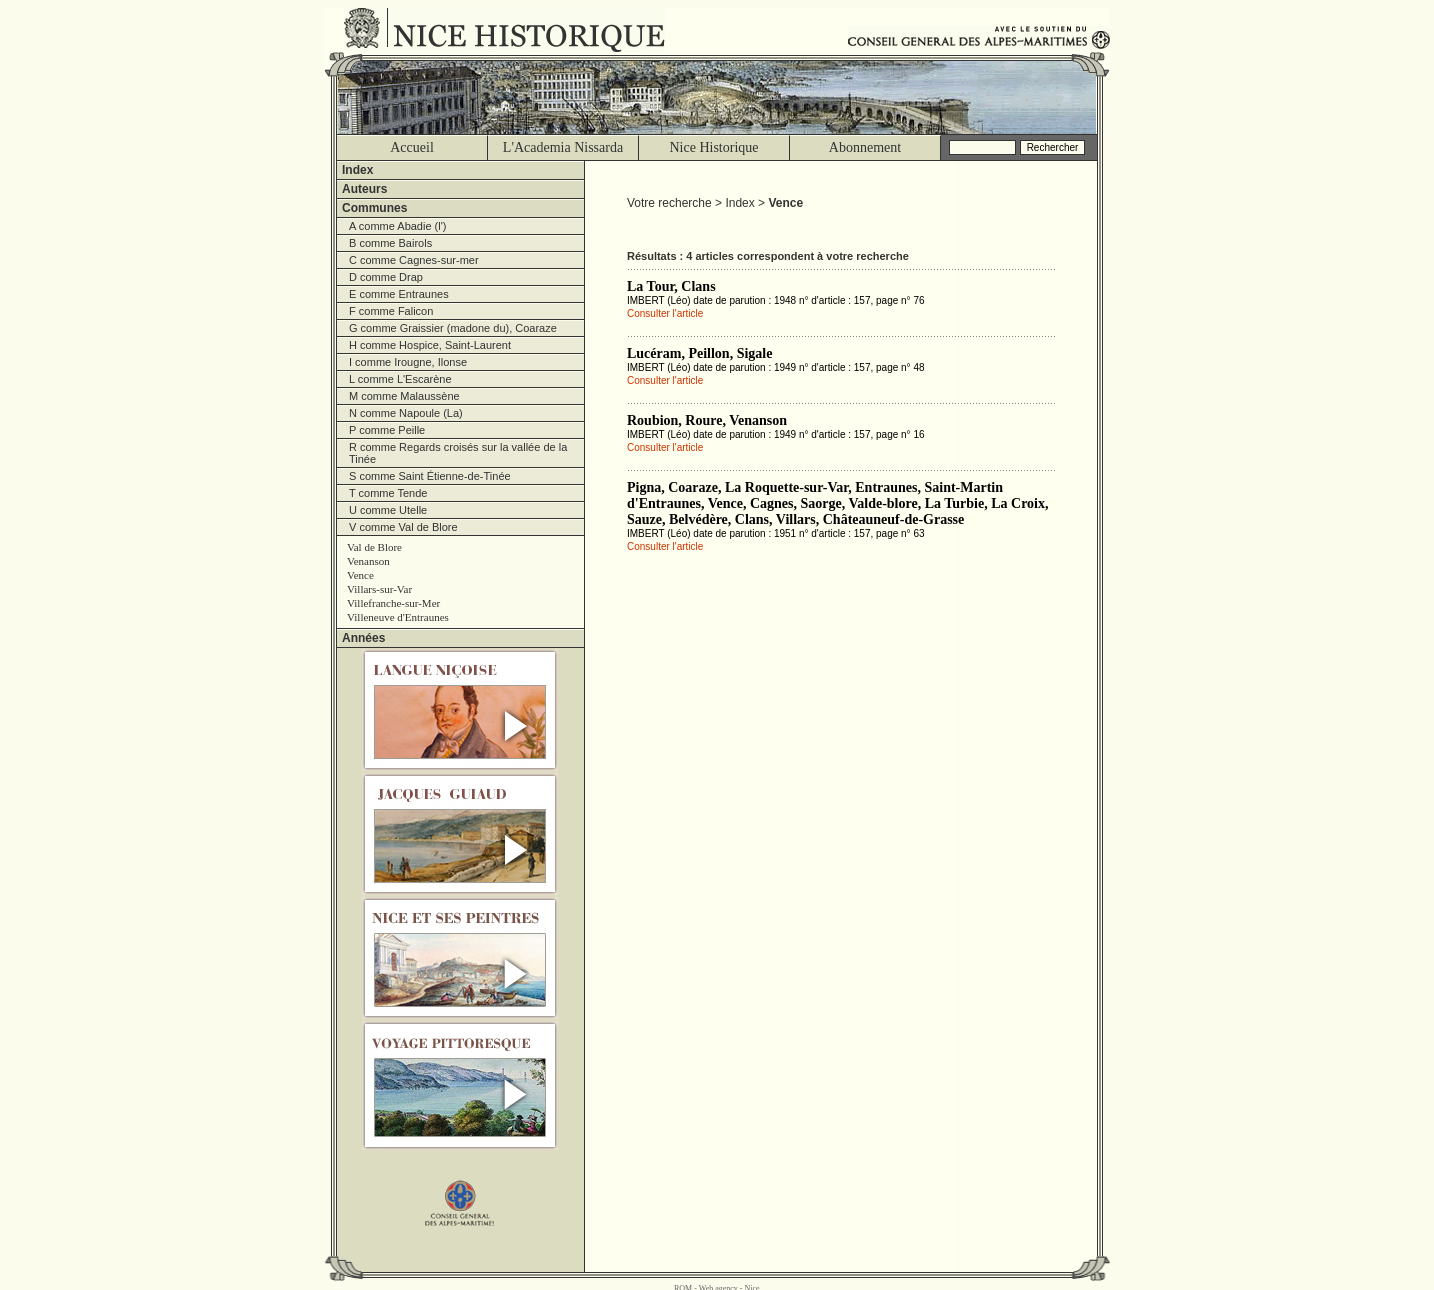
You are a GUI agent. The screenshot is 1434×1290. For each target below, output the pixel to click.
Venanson (368, 561)
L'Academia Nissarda (563, 147)
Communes (374, 208)
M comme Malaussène (404, 396)
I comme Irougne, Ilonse (408, 362)
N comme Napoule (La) (406, 413)
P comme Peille (387, 430)
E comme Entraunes (399, 294)
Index (357, 170)
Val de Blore (374, 547)
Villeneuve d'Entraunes (398, 617)
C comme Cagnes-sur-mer (414, 260)
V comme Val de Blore (403, 527)
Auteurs (364, 189)
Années (363, 638)
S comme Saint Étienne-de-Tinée (430, 476)
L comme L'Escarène (400, 379)
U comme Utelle (388, 510)
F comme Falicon (391, 311)
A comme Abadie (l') (397, 226)
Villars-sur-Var (379, 589)
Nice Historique (713, 147)
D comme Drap (386, 277)
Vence (360, 575)
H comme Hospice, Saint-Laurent (430, 345)
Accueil (412, 147)
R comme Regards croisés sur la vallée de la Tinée (458, 453)
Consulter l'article (665, 313)
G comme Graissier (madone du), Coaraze (453, 328)
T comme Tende (388, 493)
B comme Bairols (390, 243)
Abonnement (865, 147)
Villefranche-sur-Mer (393, 603)
